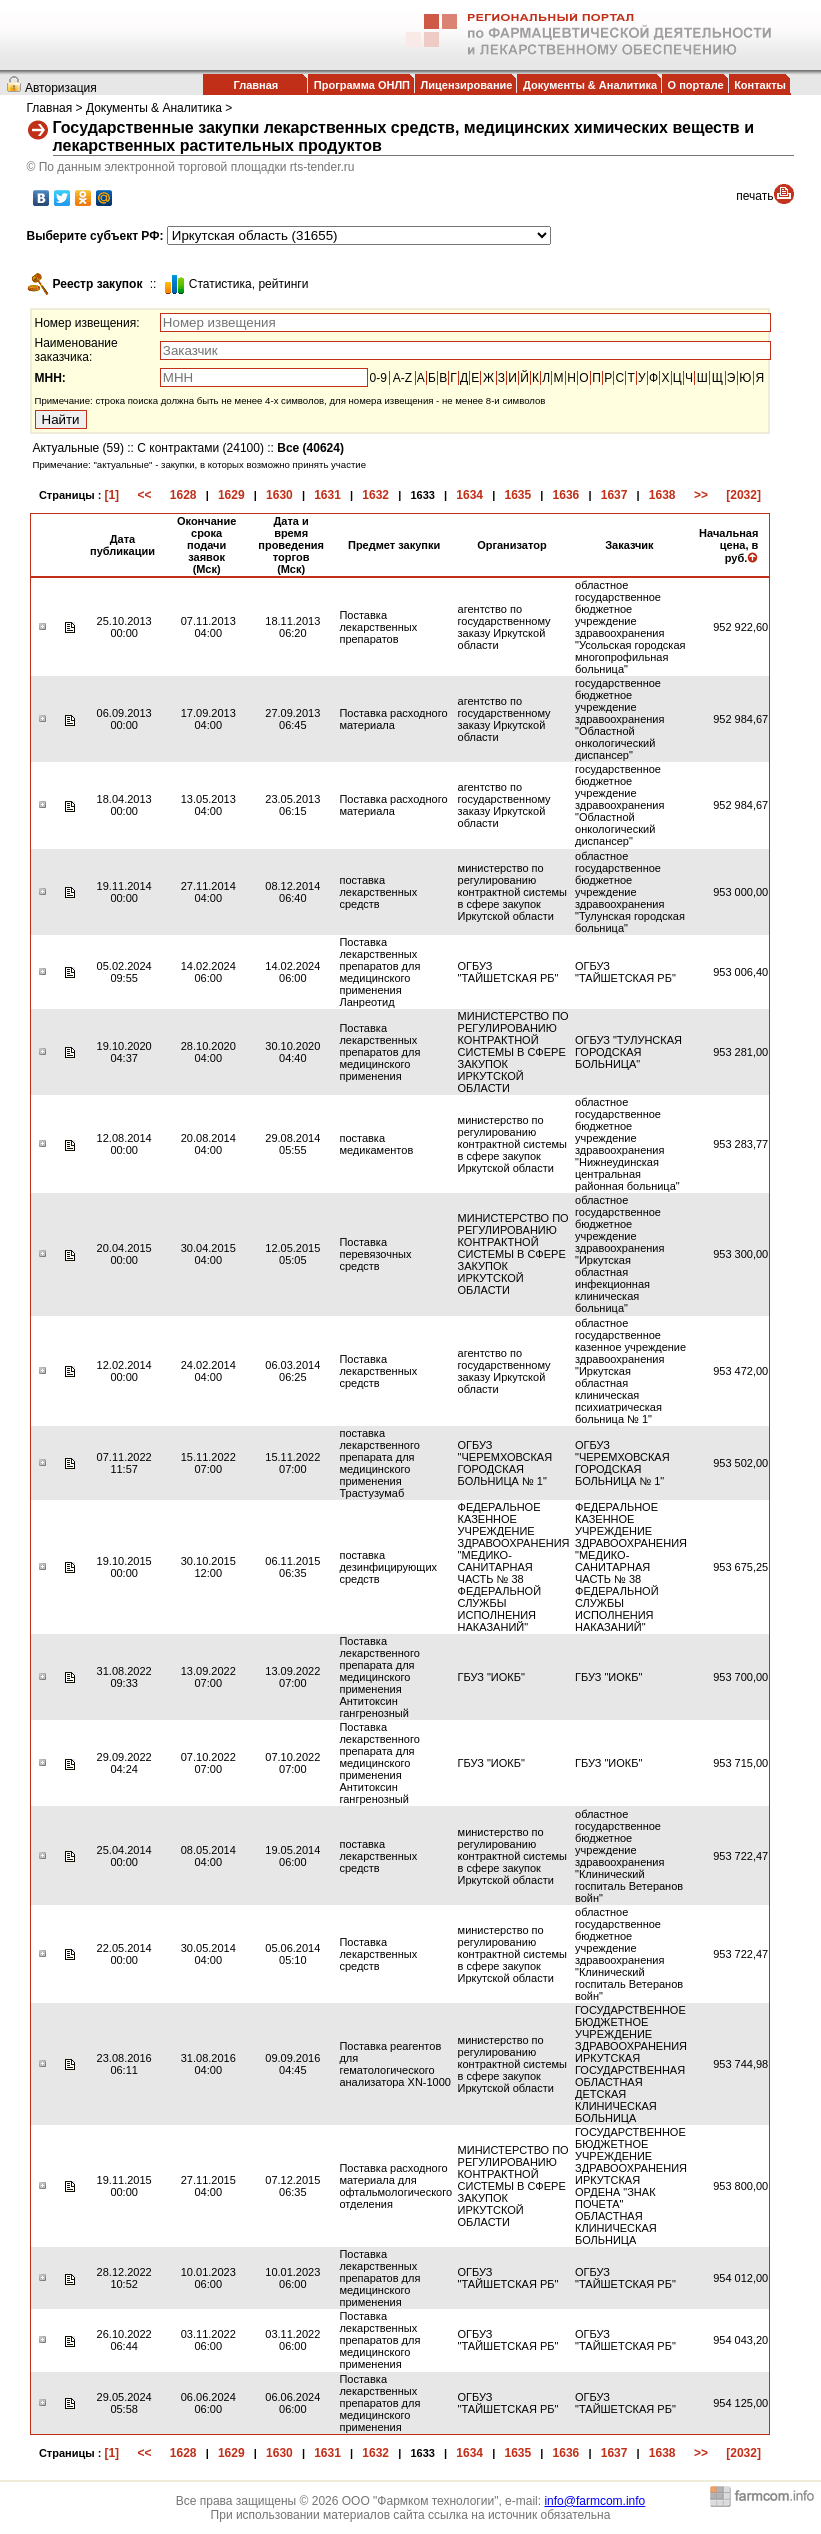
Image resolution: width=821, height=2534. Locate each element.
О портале (696, 85)
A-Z (402, 378)
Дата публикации (122, 545)
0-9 (378, 378)
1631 (327, 495)
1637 (614, 495)
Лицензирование (467, 85)
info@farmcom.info (594, 2501)
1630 (279, 495)
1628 (183, 495)
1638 (662, 495)
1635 (517, 495)
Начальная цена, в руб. (728, 545)
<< (144, 495)
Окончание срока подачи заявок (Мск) (206, 545)
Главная (255, 85)
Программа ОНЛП (362, 85)
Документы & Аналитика (590, 85)
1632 (375, 495)
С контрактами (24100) (200, 448)
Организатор (512, 545)
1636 (566, 495)
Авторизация (61, 88)
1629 (231, 495)
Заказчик (629, 545)
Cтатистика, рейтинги (249, 284)
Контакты (760, 85)
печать (754, 196)
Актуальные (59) (78, 448)
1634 (469, 495)
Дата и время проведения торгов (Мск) (291, 545)
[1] (111, 495)
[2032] (743, 495)
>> (701, 495)
